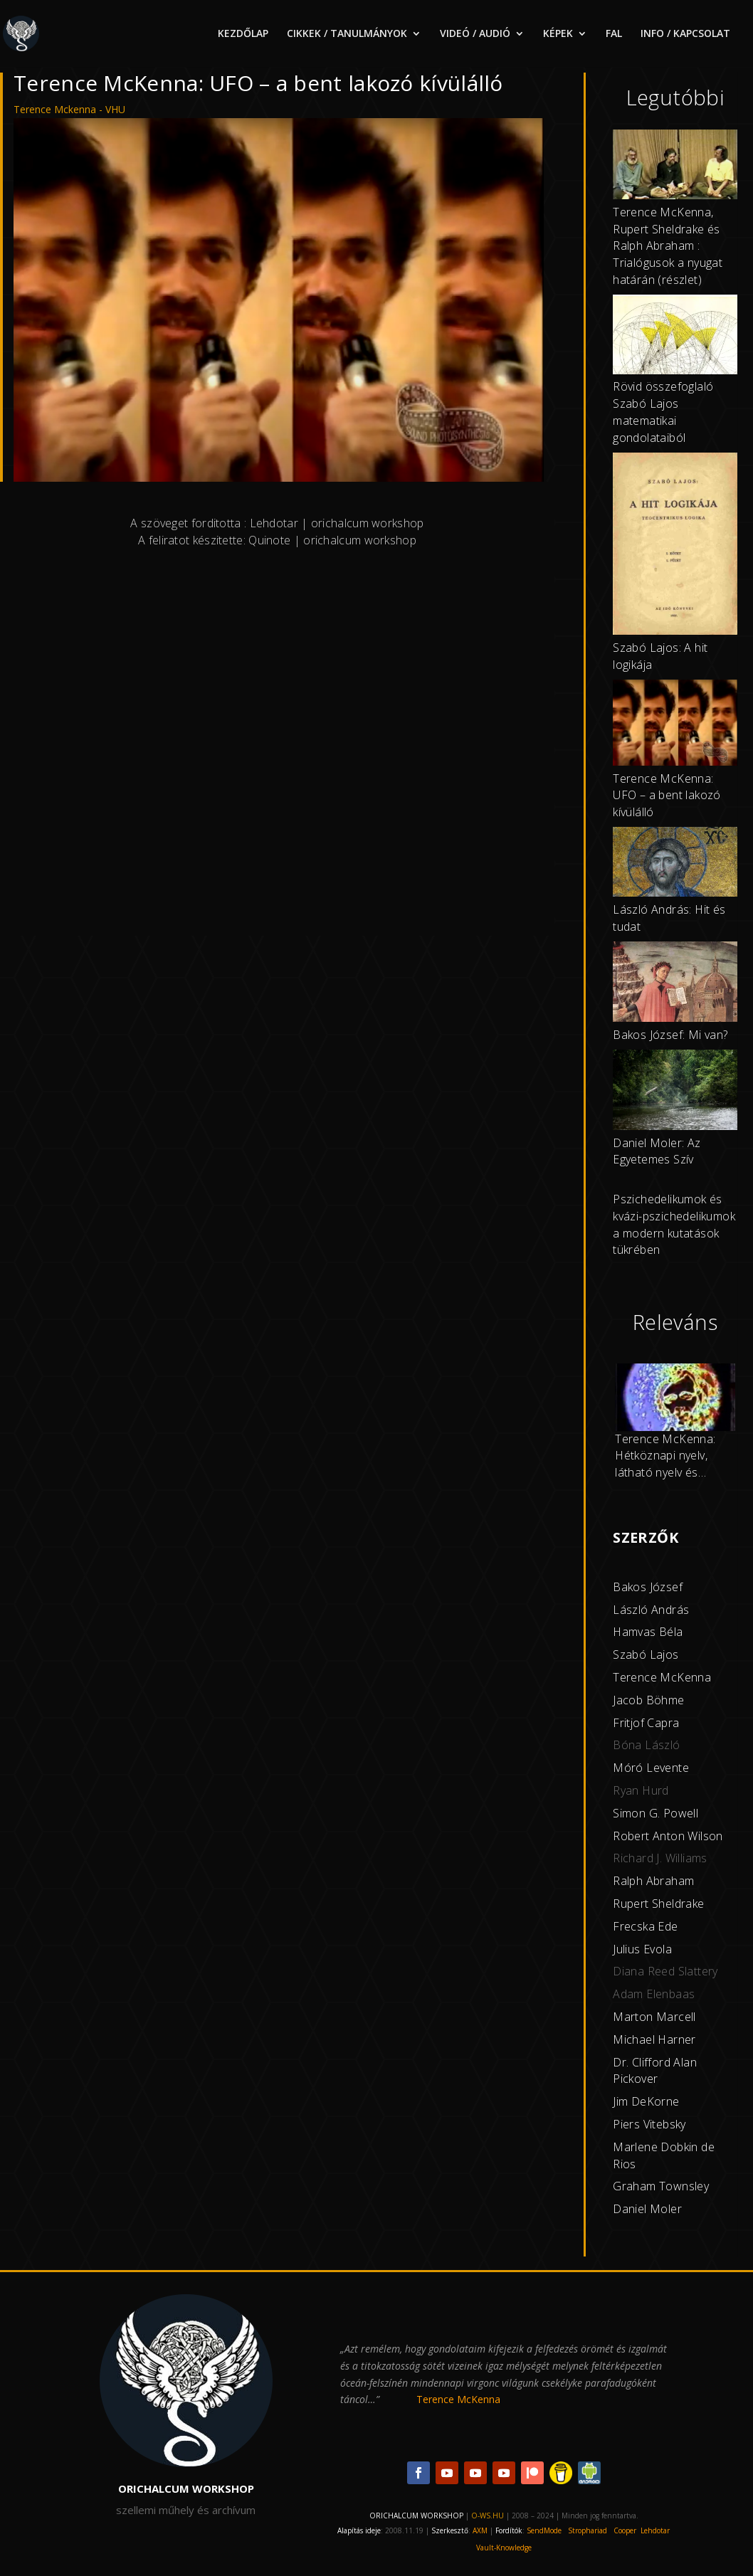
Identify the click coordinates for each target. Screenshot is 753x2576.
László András (651, 1609)
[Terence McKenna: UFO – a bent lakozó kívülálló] (675, 725)
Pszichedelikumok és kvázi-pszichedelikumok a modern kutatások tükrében (674, 1224)
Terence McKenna (662, 1677)
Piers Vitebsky (649, 2124)
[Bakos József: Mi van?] (675, 984)
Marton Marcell (654, 2017)
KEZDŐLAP (243, 34)
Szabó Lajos (645, 1654)
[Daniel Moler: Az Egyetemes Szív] (675, 1092)
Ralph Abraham (653, 1881)
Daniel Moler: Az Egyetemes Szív (656, 1151)
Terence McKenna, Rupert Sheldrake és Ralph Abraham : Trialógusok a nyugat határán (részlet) (667, 245)
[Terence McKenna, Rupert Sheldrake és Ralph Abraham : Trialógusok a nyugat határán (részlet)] (675, 167)
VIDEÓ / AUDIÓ (475, 34)
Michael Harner (654, 2039)
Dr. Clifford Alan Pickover (655, 2070)
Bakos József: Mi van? (670, 1034)
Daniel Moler (647, 2209)
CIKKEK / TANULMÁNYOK (347, 34)
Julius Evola (642, 1949)
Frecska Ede (645, 1926)
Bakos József (648, 1587)
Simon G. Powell (655, 1813)
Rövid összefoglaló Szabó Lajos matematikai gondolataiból (663, 412)
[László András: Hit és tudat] (675, 864)
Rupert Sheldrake (658, 1903)
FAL (614, 34)
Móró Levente (651, 1767)
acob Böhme (650, 1700)
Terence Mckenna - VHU (69, 109)
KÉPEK (558, 34)
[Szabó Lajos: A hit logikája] (675, 546)
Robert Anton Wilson (668, 1836)
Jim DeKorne (646, 2101)
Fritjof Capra (646, 1723)
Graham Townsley (661, 2186)
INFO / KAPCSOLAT (685, 34)
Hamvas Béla (648, 1632)
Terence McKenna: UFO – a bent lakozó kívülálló (667, 795)
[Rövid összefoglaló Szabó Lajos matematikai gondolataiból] (675, 337)
